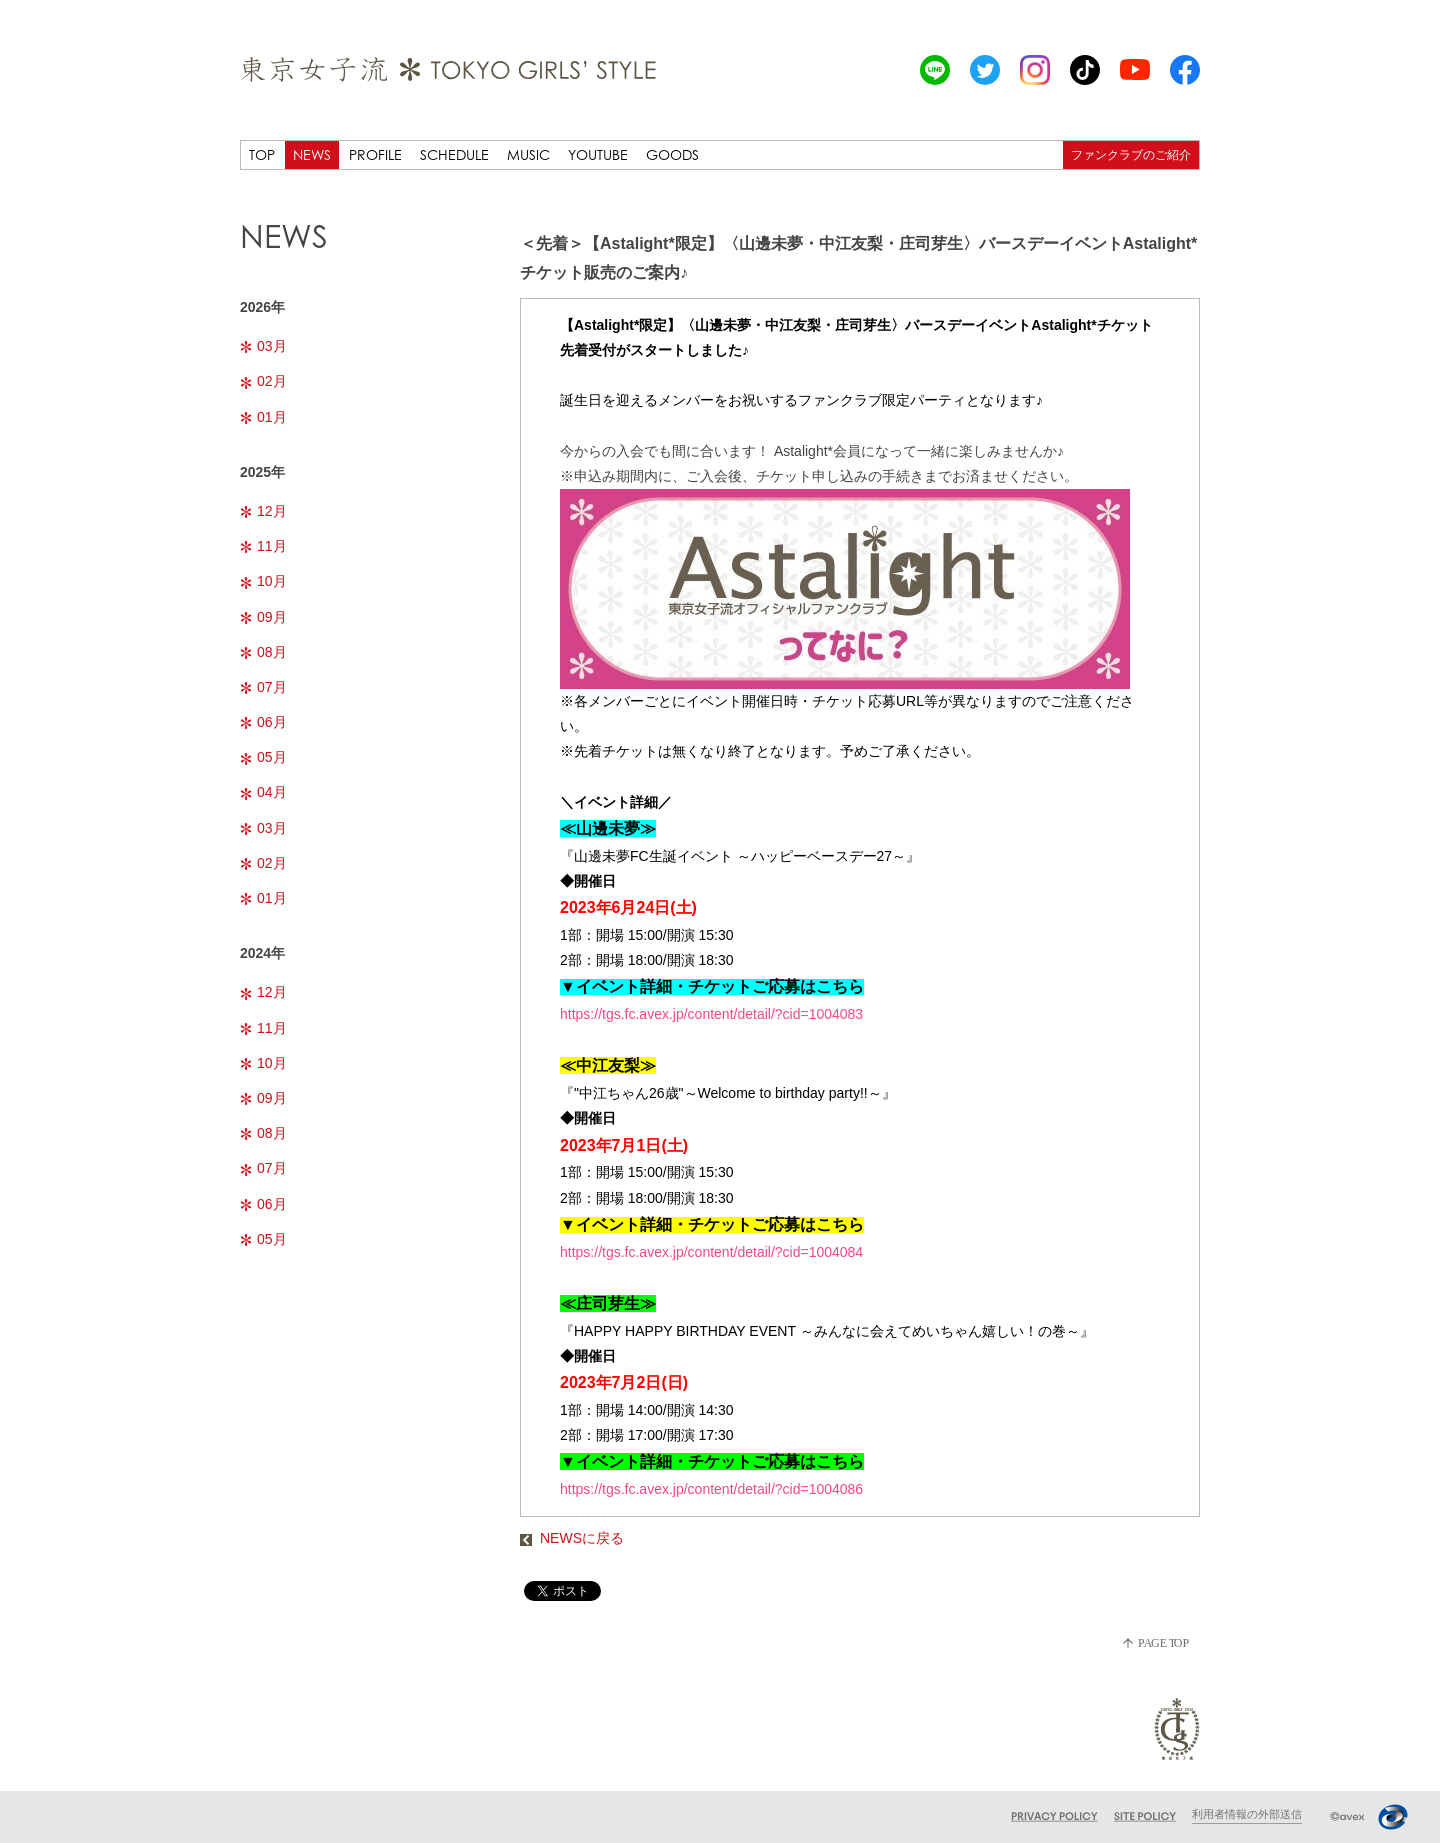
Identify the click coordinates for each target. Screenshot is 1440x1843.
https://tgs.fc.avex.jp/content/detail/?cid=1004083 (711, 1014)
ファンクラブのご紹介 (1131, 154)
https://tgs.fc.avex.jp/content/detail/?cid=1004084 (711, 1252)
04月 (263, 792)
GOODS (672, 154)
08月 (263, 652)
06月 (263, 722)
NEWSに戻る (572, 1538)
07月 (263, 687)
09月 (263, 617)
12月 (263, 511)
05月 (263, 757)
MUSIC (528, 154)
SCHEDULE (454, 154)
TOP (262, 154)
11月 (263, 546)
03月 (263, 346)
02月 (263, 381)
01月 (263, 417)
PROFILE (375, 154)
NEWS (312, 154)
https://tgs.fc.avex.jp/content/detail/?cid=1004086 (711, 1489)
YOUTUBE (598, 154)
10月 (263, 581)
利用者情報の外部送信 (1247, 1814)
